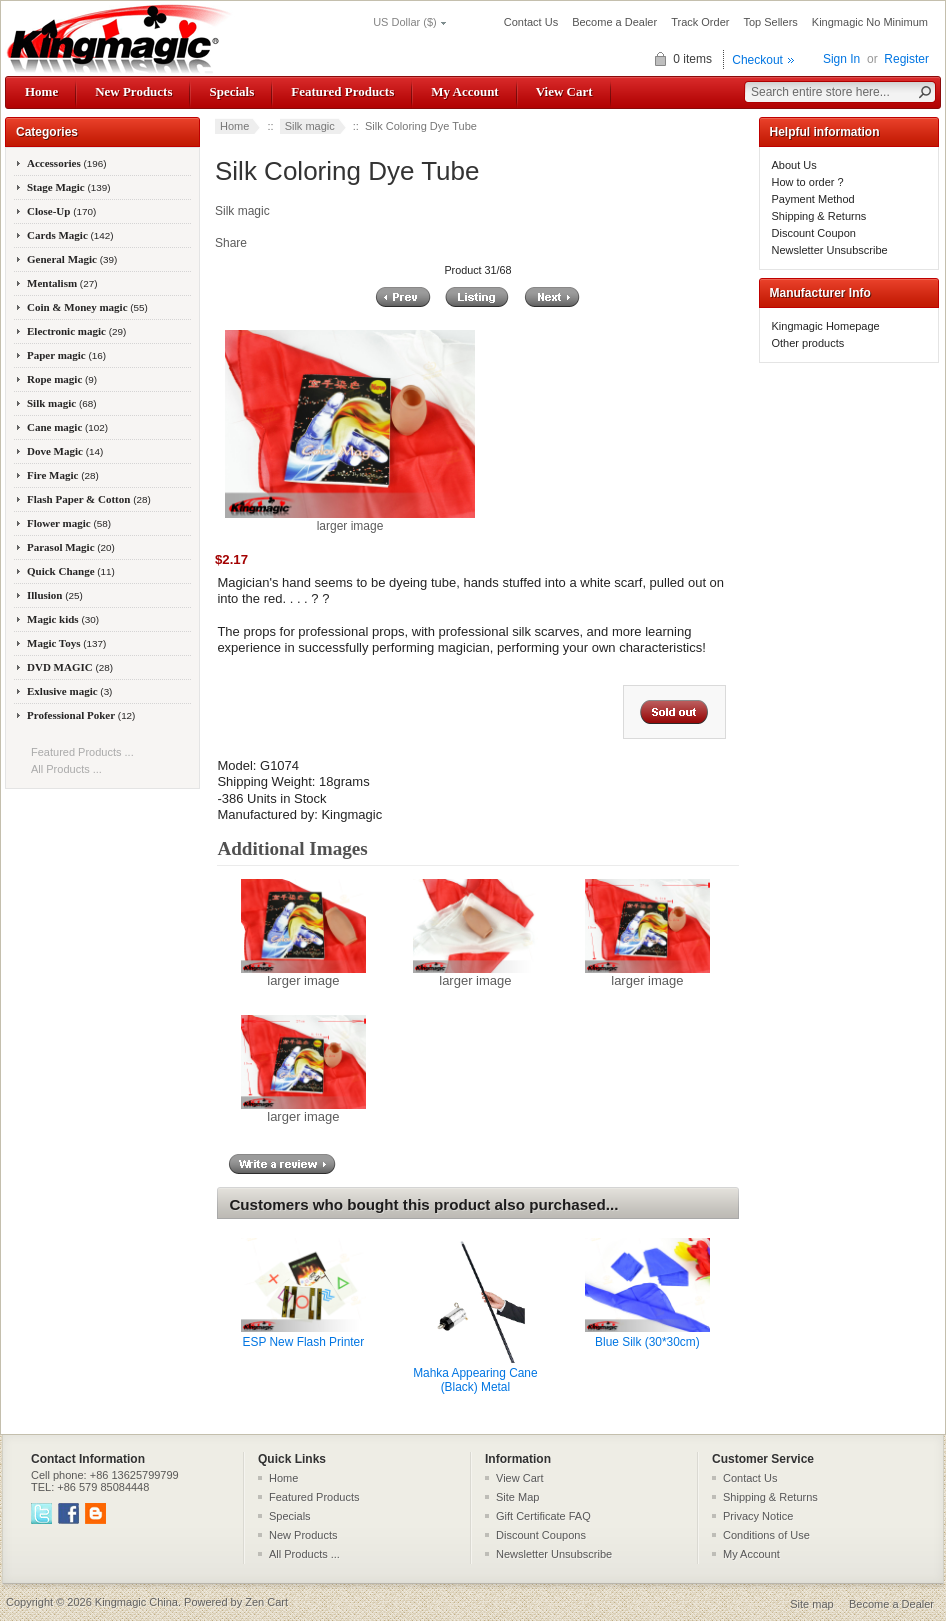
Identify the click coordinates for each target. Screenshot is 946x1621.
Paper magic (66, 355)
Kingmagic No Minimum (870, 22)
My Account (464, 91)
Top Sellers (770, 22)
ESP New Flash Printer (304, 1342)
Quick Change (71, 571)
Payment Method (813, 199)
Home (41, 91)
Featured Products (342, 91)
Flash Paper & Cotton (89, 499)
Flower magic (69, 523)
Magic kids (63, 619)
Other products (808, 343)
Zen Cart (266, 1602)
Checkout (757, 60)
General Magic (72, 259)
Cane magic (67, 427)
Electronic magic (76, 331)
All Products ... (66, 769)
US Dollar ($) (405, 22)
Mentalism (62, 283)
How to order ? (808, 182)
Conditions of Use (766, 1535)
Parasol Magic (71, 547)
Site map (811, 1604)
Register (906, 59)
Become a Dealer (614, 22)
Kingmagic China (136, 1602)
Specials (231, 91)
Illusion (55, 595)
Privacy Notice (758, 1516)
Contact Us (531, 22)
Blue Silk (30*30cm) (647, 1342)
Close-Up (61, 211)
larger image (303, 974)
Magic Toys (66, 643)
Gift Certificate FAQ (543, 1516)
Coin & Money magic (87, 307)
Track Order (700, 22)
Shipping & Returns (819, 216)
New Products (133, 91)
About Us (794, 165)
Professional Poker (81, 715)
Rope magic (62, 379)
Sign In (841, 59)
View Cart (564, 91)
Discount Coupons (541, 1535)
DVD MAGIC (70, 667)
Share (231, 243)
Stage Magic (69, 187)
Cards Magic (70, 235)
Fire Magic (63, 475)
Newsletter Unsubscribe (830, 250)
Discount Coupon (814, 233)
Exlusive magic (69, 691)
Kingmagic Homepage (826, 326)
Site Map (517, 1497)
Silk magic (310, 126)
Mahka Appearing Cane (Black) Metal (475, 1380)
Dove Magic (65, 451)
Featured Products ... (82, 752)
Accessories (67, 163)
